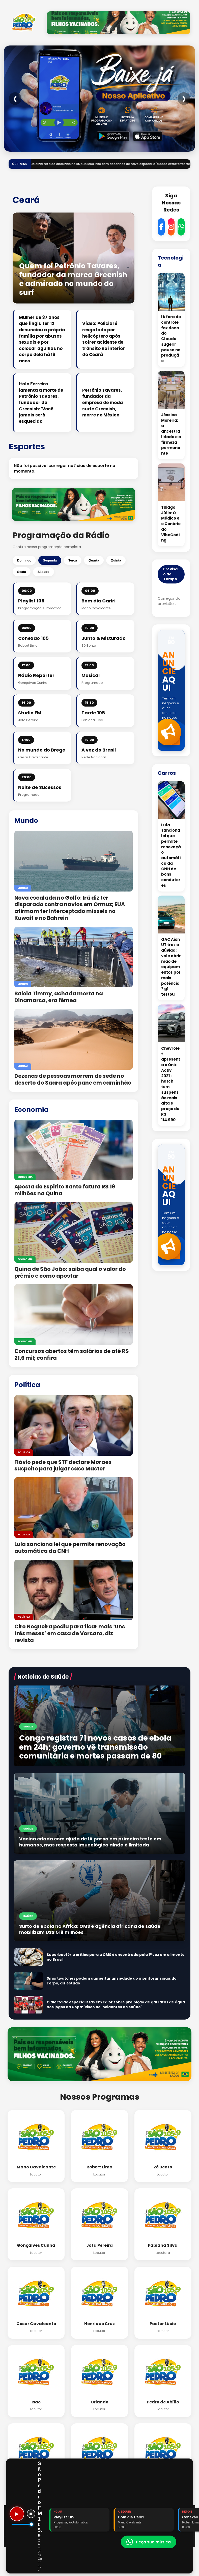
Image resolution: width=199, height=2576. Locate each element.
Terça (72, 560)
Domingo (24, 560)
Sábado (43, 572)
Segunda (50, 560)
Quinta (116, 560)
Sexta (21, 572)
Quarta (94, 560)
